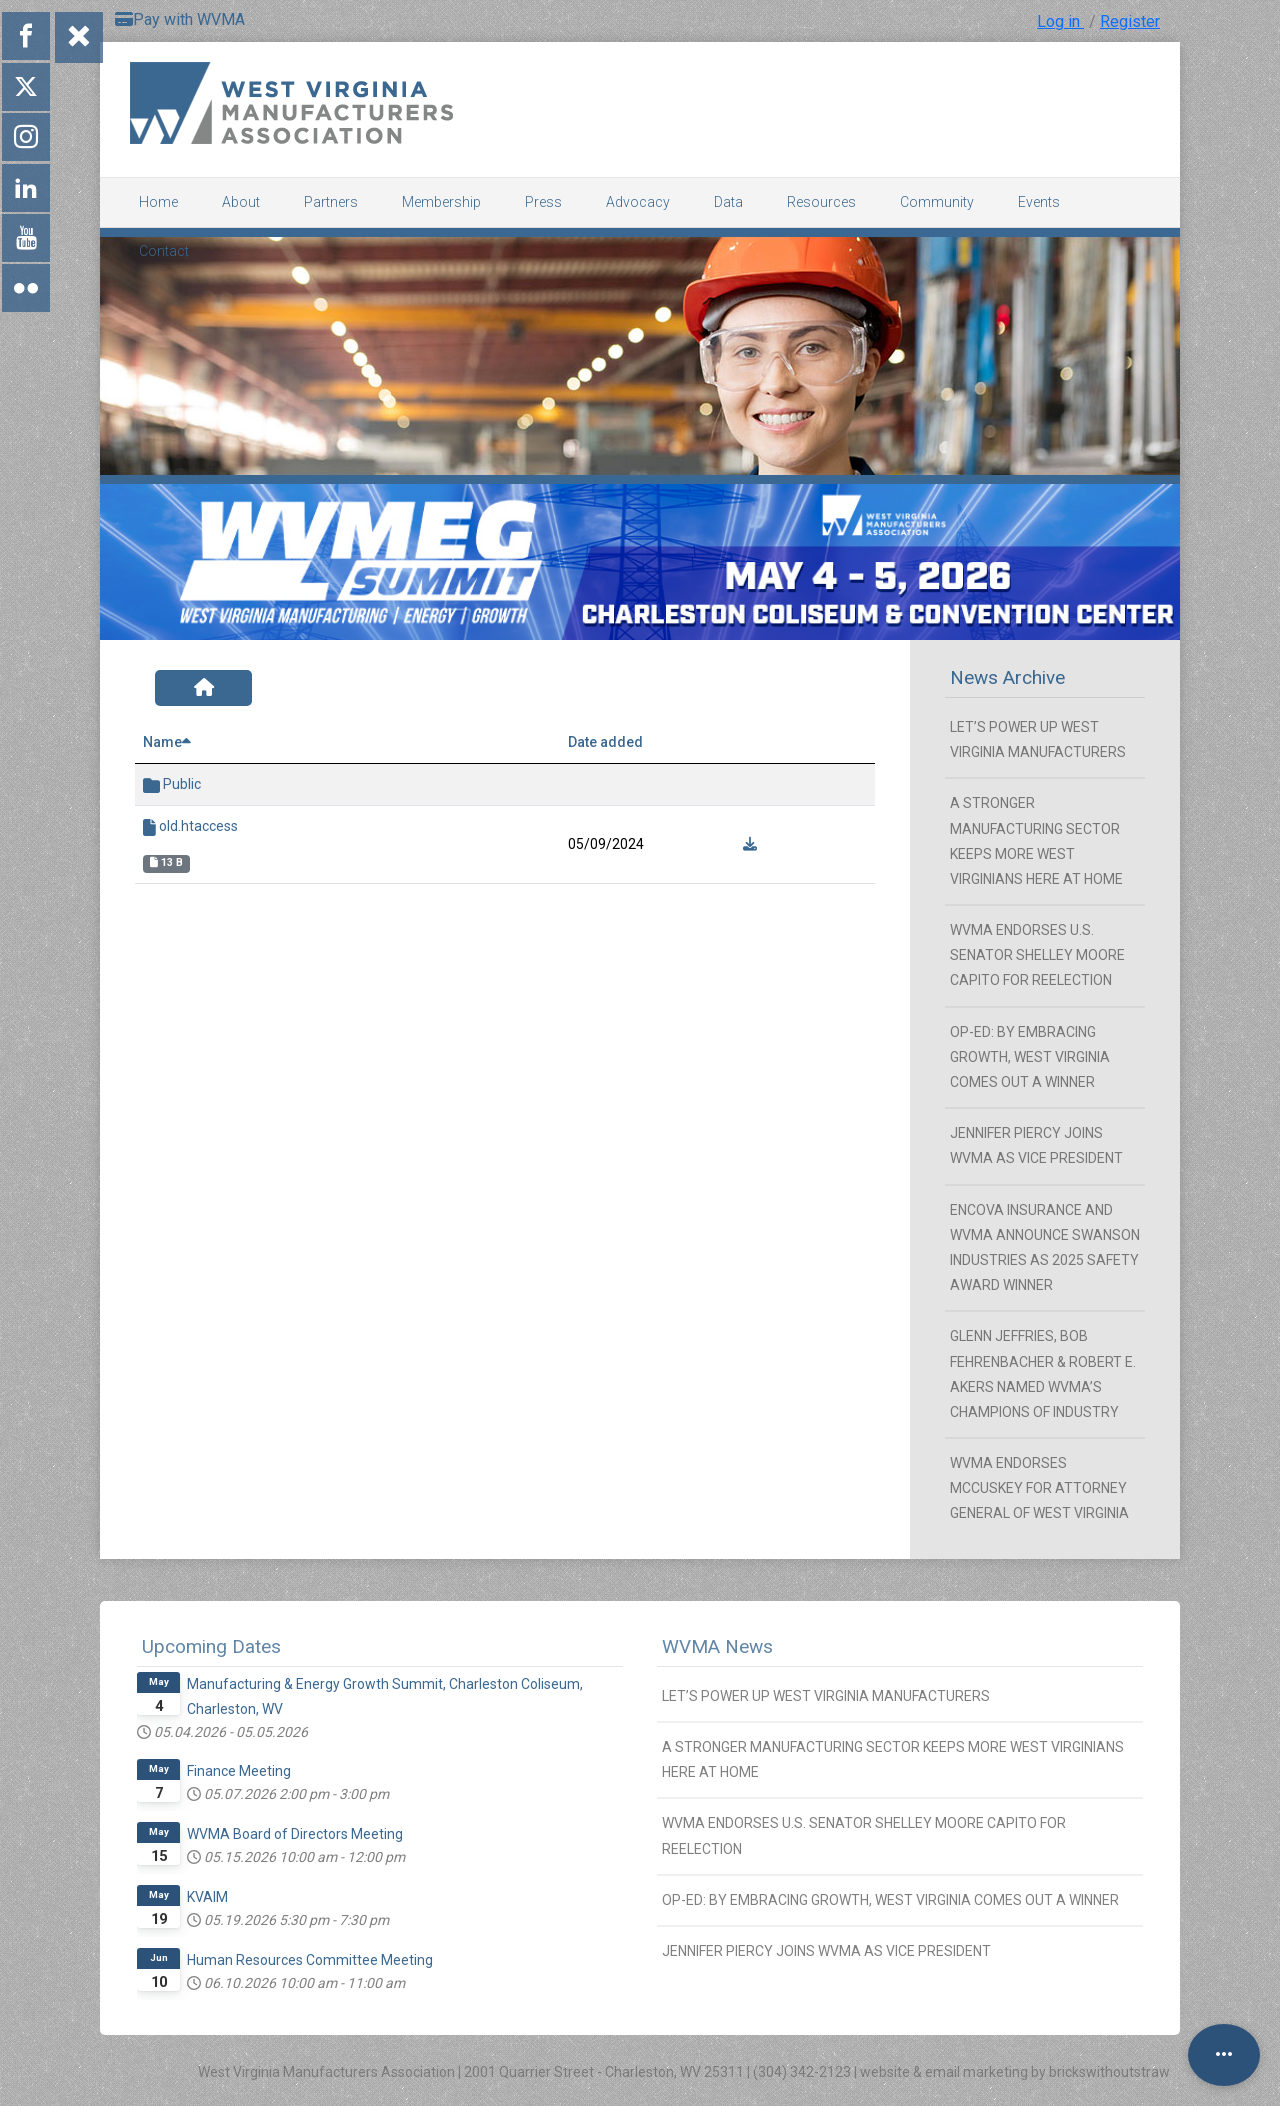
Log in (1060, 21)
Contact (164, 251)
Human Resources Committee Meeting (310, 1960)
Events (1039, 202)
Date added (605, 742)
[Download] (750, 844)
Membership (441, 202)
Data (728, 202)
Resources (821, 202)
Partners (331, 202)
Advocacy (638, 202)
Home (158, 202)
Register (1130, 21)
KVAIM (207, 1897)
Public (172, 784)
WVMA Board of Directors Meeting (295, 1834)
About (241, 202)
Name (167, 742)
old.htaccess (190, 827)
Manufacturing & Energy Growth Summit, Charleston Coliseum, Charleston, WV (385, 1696)
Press (543, 202)
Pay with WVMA (180, 19)
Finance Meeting (239, 1771)
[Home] (203, 688)
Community (937, 202)
